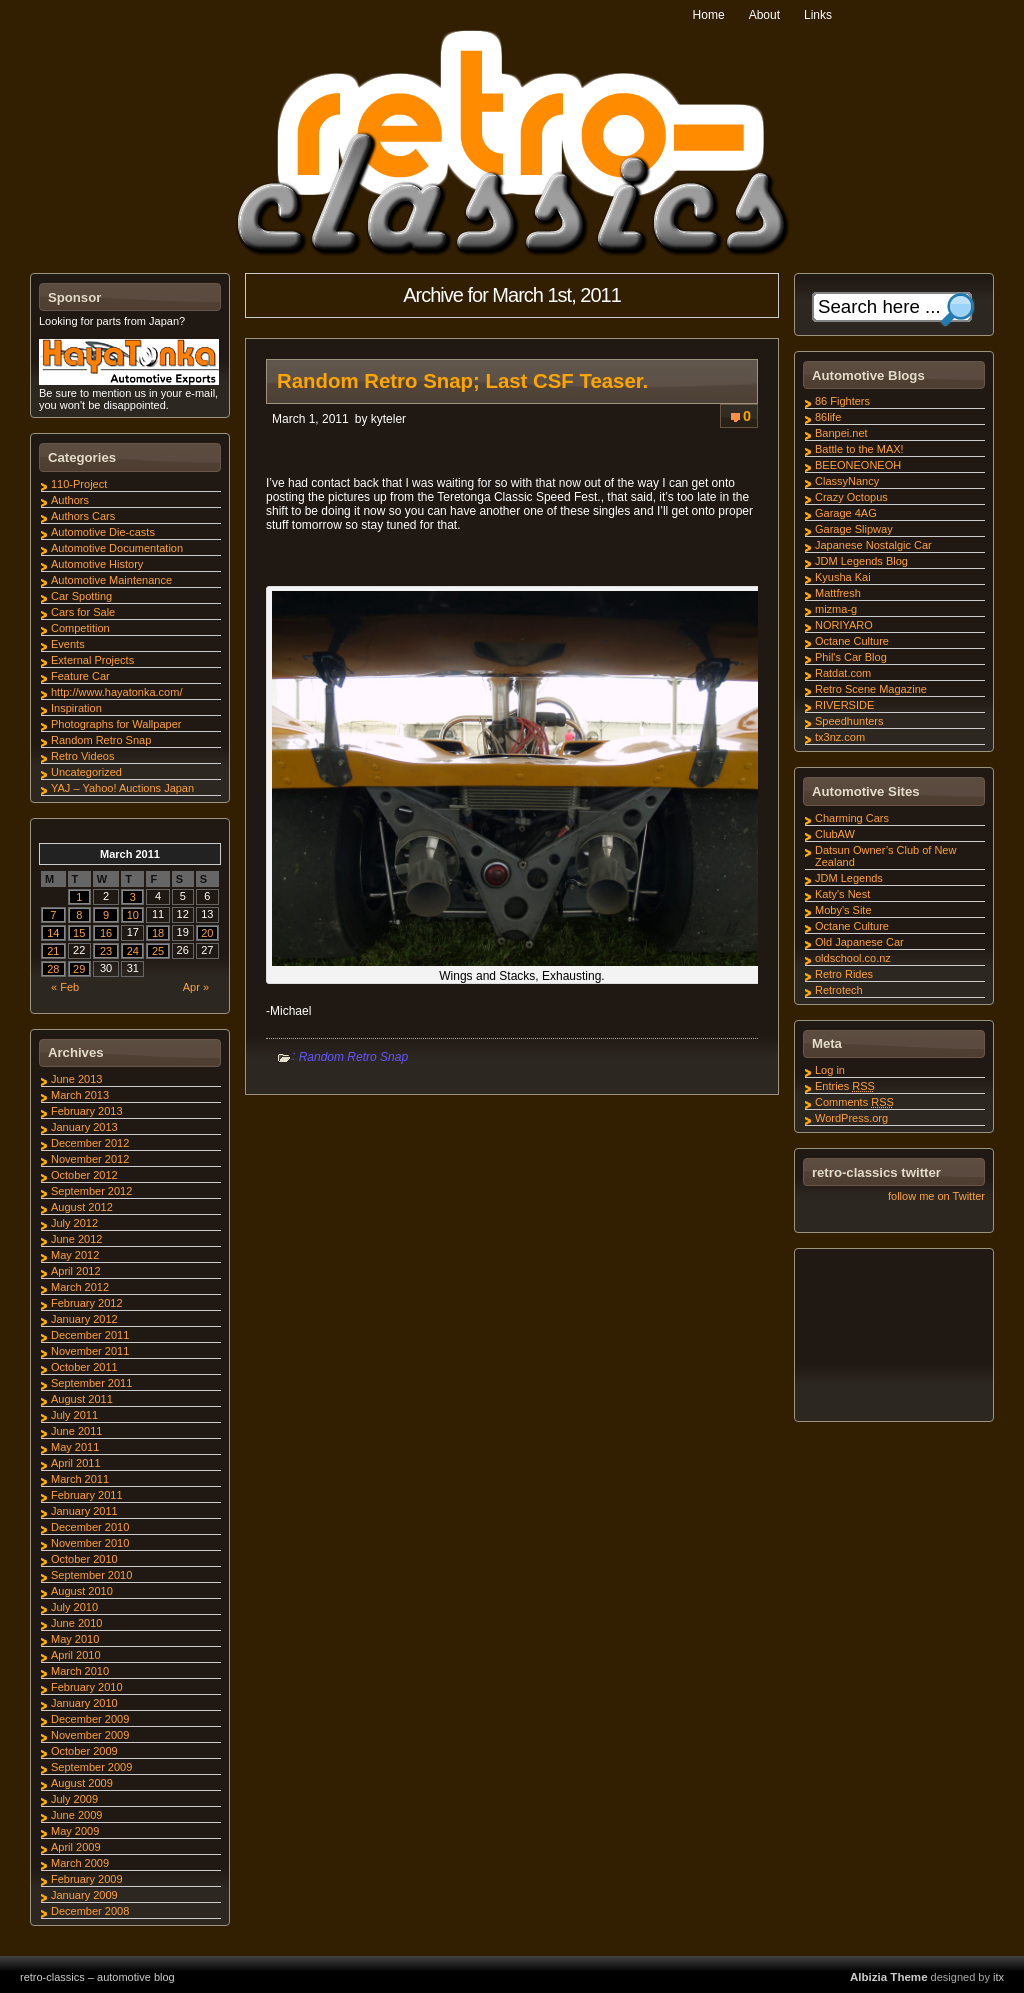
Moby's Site (843, 910)
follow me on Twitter (936, 1196)
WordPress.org (851, 1118)
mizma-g (836, 609)
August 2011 (82, 1399)
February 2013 (87, 1111)
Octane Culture (852, 641)
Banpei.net (841, 433)
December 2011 (90, 1335)
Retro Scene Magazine (871, 689)
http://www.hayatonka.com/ (116, 692)
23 (106, 951)
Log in (830, 1070)
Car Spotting (81, 596)
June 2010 (76, 1623)
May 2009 (75, 1831)
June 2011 (76, 1431)
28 (53, 969)
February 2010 (87, 1687)
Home (709, 15)
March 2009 (80, 1863)
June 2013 (76, 1079)
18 (158, 933)
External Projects (92, 660)
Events (68, 644)
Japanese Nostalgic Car (873, 545)
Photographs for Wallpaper (116, 724)
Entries (845, 1086)
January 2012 (84, 1319)
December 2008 (90, 1911)
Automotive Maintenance (111, 580)
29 (79, 969)
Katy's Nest (842, 894)
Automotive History (97, 564)
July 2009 (74, 1799)
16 (106, 933)
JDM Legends (849, 878)
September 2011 (91, 1383)
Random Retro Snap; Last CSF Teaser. (462, 381)
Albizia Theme (889, 1977)
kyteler (388, 419)
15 (79, 933)
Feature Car (80, 676)
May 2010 (75, 1639)
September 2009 (91, 1767)
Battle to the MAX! (859, 449)
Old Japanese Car (859, 942)
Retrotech (839, 990)
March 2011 (80, 1479)
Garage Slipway (854, 529)
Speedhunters (849, 721)
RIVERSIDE (844, 705)
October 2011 (84, 1367)
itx (998, 1977)
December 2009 (90, 1719)
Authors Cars (83, 516)
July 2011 (74, 1415)
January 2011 (84, 1511)
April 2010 (76, 1655)
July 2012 (74, 1223)
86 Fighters (842, 401)
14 (53, 933)
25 (158, 951)
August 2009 (82, 1783)
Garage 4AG (846, 513)
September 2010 (91, 1575)
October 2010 (84, 1559)
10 (133, 915)
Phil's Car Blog (851, 657)
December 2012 (90, 1143)
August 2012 (82, 1207)
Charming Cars (852, 818)
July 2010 (74, 1607)
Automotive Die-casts (103, 532)
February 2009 (87, 1879)
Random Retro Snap (353, 1057)
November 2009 (90, 1735)
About (764, 15)
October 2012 (84, 1175)
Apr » (196, 987)
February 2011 (87, 1495)
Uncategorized (86, 772)
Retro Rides (844, 974)
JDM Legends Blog (861, 561)
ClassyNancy (847, 481)
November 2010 (90, 1543)
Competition (80, 628)
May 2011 (75, 1447)
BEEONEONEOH (858, 465)
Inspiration (76, 708)
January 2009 (84, 1895)
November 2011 (90, 1351)
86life (828, 417)
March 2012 (80, 1287)
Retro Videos (82, 756)
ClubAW (835, 834)
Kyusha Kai (843, 577)
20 (207, 933)
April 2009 (76, 1847)
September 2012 (91, 1191)
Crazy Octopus (851, 497)
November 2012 (90, 1159)
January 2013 (84, 1127)
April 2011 (76, 1463)
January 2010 (84, 1703)
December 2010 (90, 1527)
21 (53, 951)
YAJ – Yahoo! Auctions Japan (122, 788)
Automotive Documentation (117, 548)
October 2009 (84, 1751)
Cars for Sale (83, 612)
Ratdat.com (843, 673)
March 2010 (80, 1671)
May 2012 (75, 1255)
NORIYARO (844, 625)
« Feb (65, 987)
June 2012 (76, 1239)
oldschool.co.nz (853, 958)
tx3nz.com (840, 737)
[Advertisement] (893, 1338)
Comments (854, 1102)
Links (818, 15)
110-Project (79, 484)
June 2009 (76, 1815)
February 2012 (87, 1303)
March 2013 (80, 1095)
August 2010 (82, 1591)
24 (133, 951)
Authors (70, 500)
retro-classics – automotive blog (97, 1977)
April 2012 (76, 1271)
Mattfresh (838, 593)
